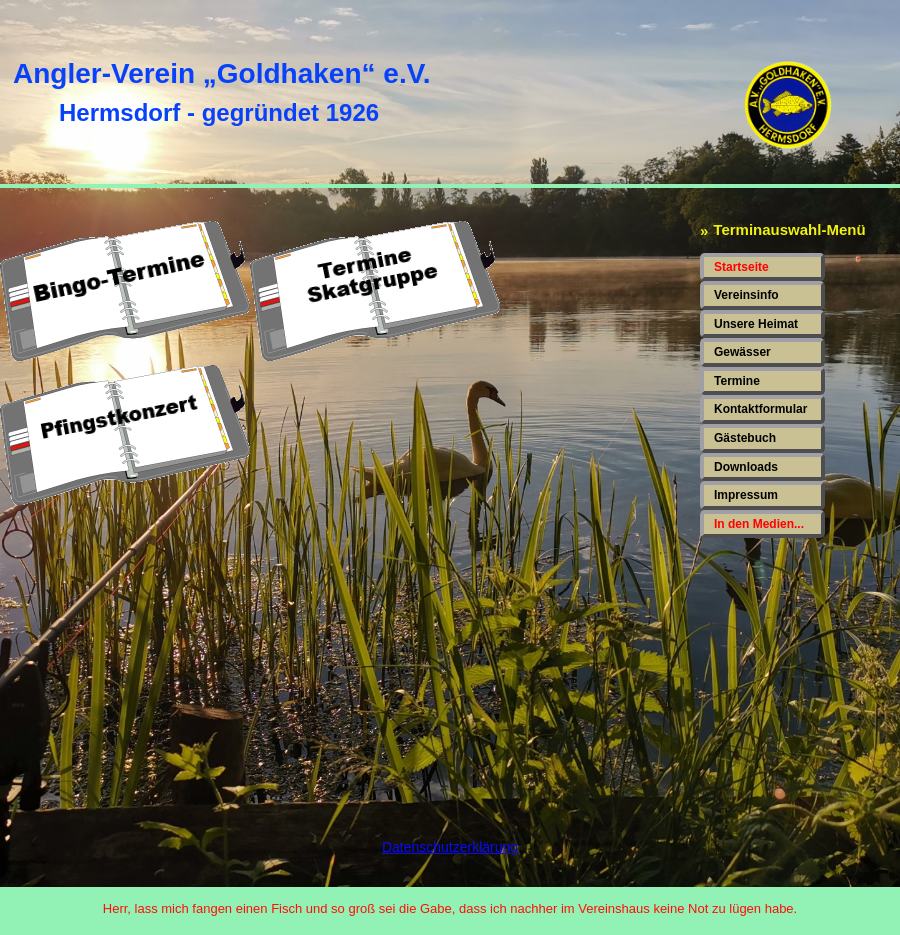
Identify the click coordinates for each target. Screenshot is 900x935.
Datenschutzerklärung (450, 847)
